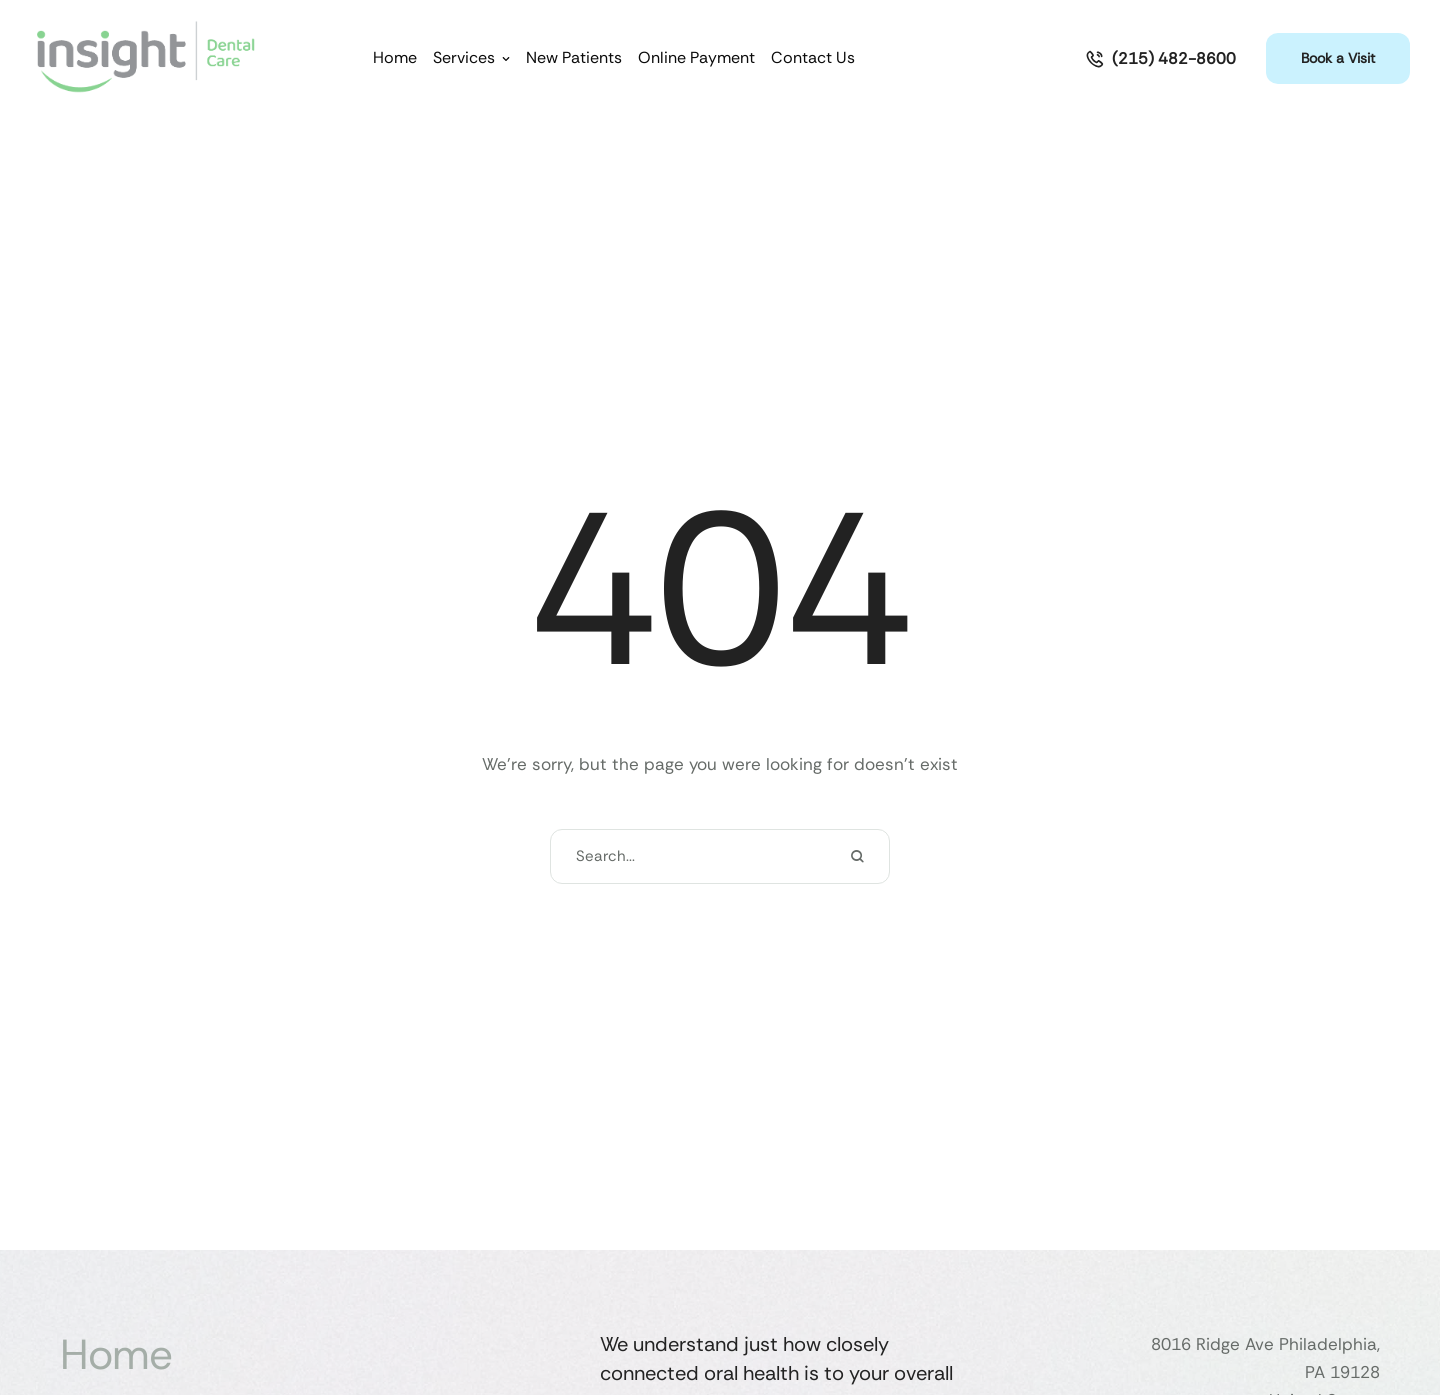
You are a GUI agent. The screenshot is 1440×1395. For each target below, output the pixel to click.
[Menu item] (395, 58)
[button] (506, 59)
